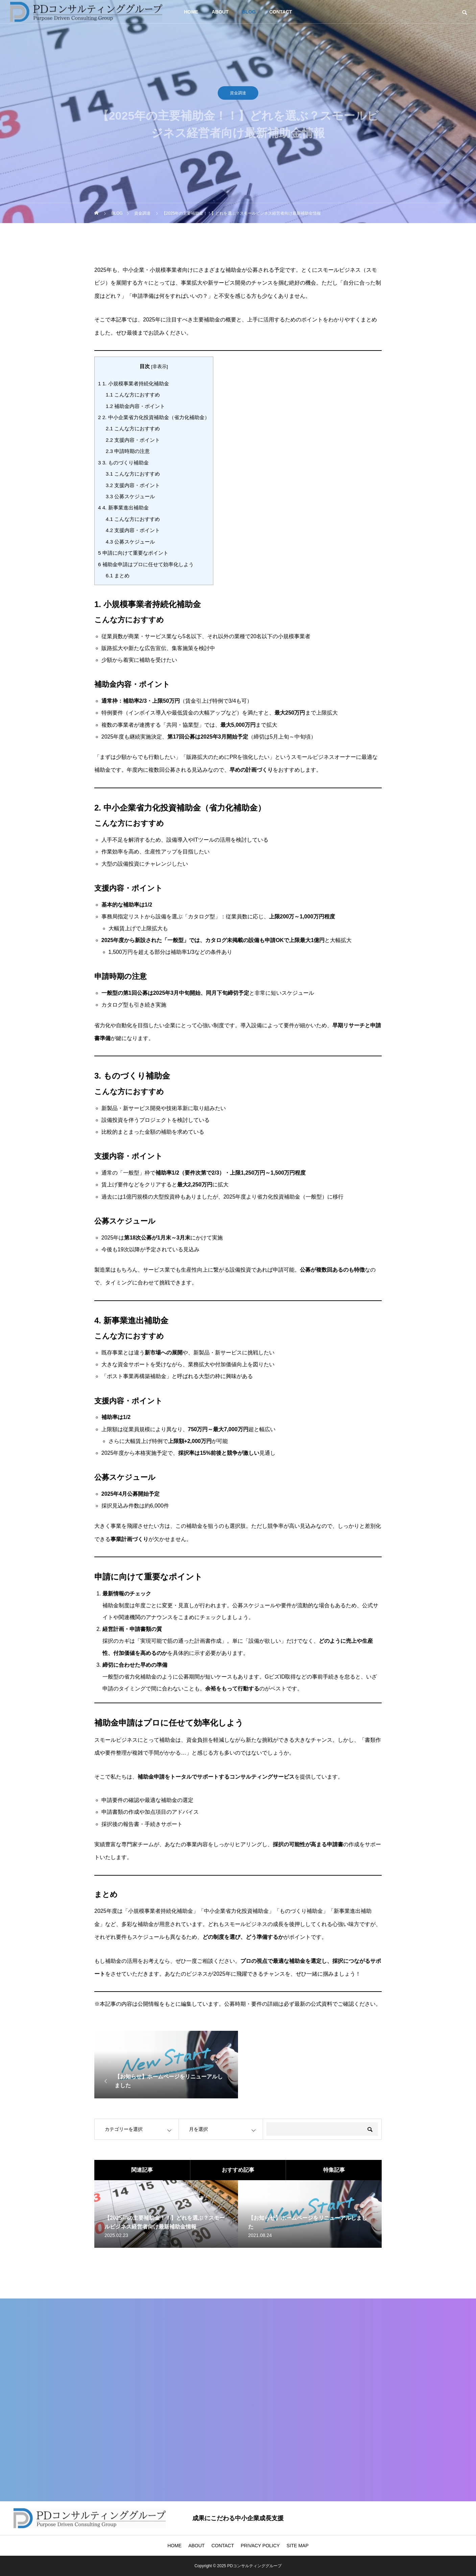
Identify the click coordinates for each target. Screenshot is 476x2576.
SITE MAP (297, 2545)
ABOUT (220, 12)
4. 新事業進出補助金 (123, 507)
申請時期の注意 (128, 451)
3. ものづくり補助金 (123, 462)
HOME (191, 12)
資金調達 (238, 95)
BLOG (249, 12)
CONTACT (280, 12)
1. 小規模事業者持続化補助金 (133, 383)
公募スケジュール (130, 496)
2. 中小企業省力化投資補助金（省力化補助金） (154, 417)
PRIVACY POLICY (260, 2545)
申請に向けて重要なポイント (133, 553)
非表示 (159, 366)
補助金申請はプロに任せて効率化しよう (146, 564)
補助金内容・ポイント (135, 406)
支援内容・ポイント (133, 440)
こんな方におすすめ (133, 395)
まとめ (117, 575)
